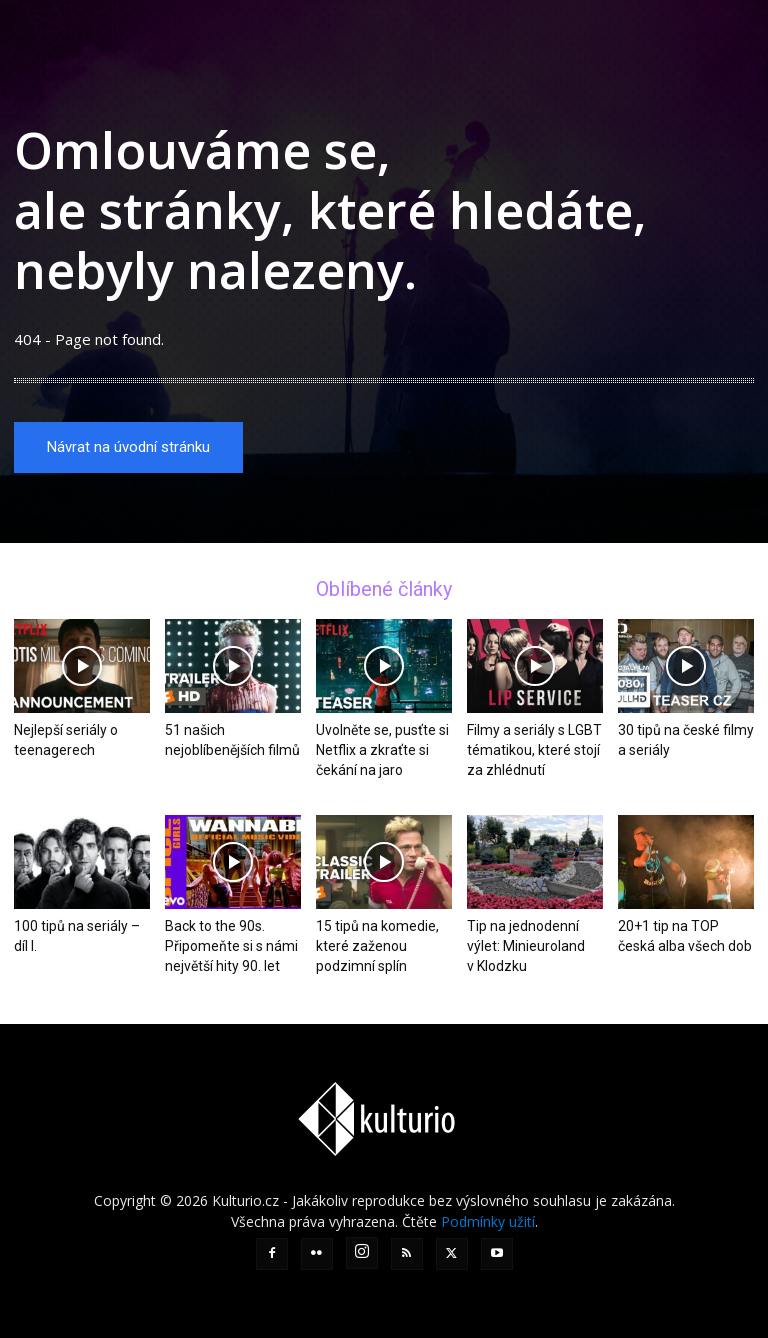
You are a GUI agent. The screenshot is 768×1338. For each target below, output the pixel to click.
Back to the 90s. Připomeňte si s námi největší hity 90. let (231, 946)
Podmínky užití (488, 1221)
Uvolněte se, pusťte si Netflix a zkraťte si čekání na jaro (382, 751)
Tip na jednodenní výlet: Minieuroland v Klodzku (526, 946)
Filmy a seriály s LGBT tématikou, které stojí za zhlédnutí (534, 751)
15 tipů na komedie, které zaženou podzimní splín (377, 946)
